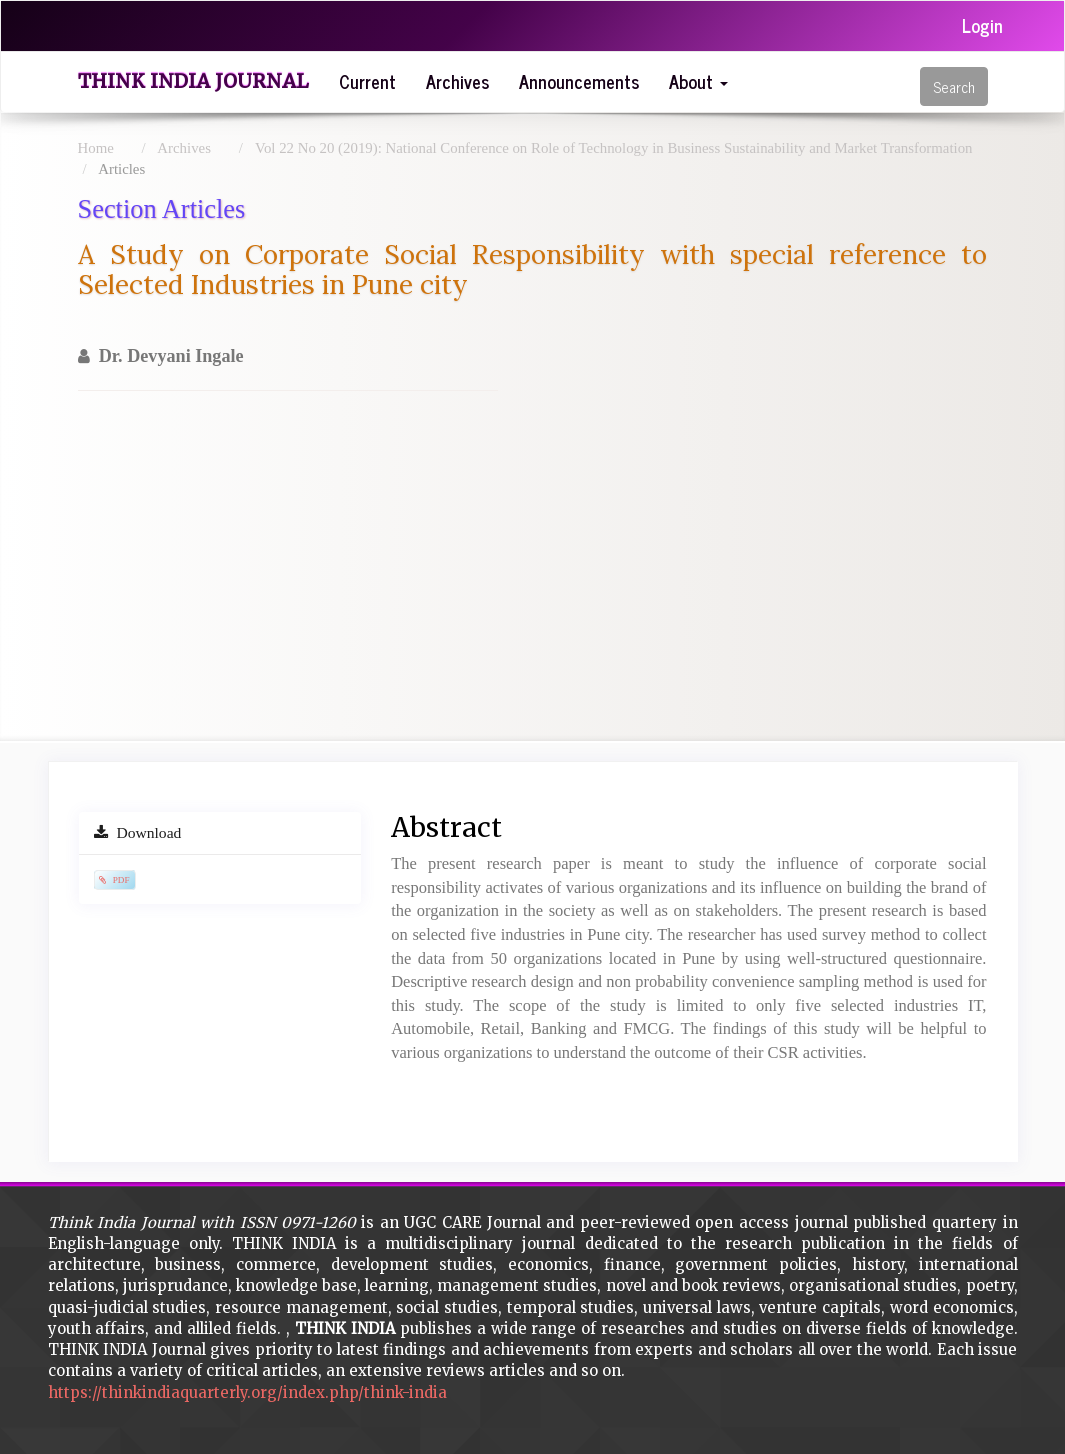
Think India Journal (193, 81)
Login (982, 25)
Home (96, 148)
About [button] (698, 81)
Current (367, 81)
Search (954, 86)
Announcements (579, 81)
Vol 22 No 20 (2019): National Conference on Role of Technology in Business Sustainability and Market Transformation (613, 148)
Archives (457, 81)
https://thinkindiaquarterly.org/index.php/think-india (247, 1392)
